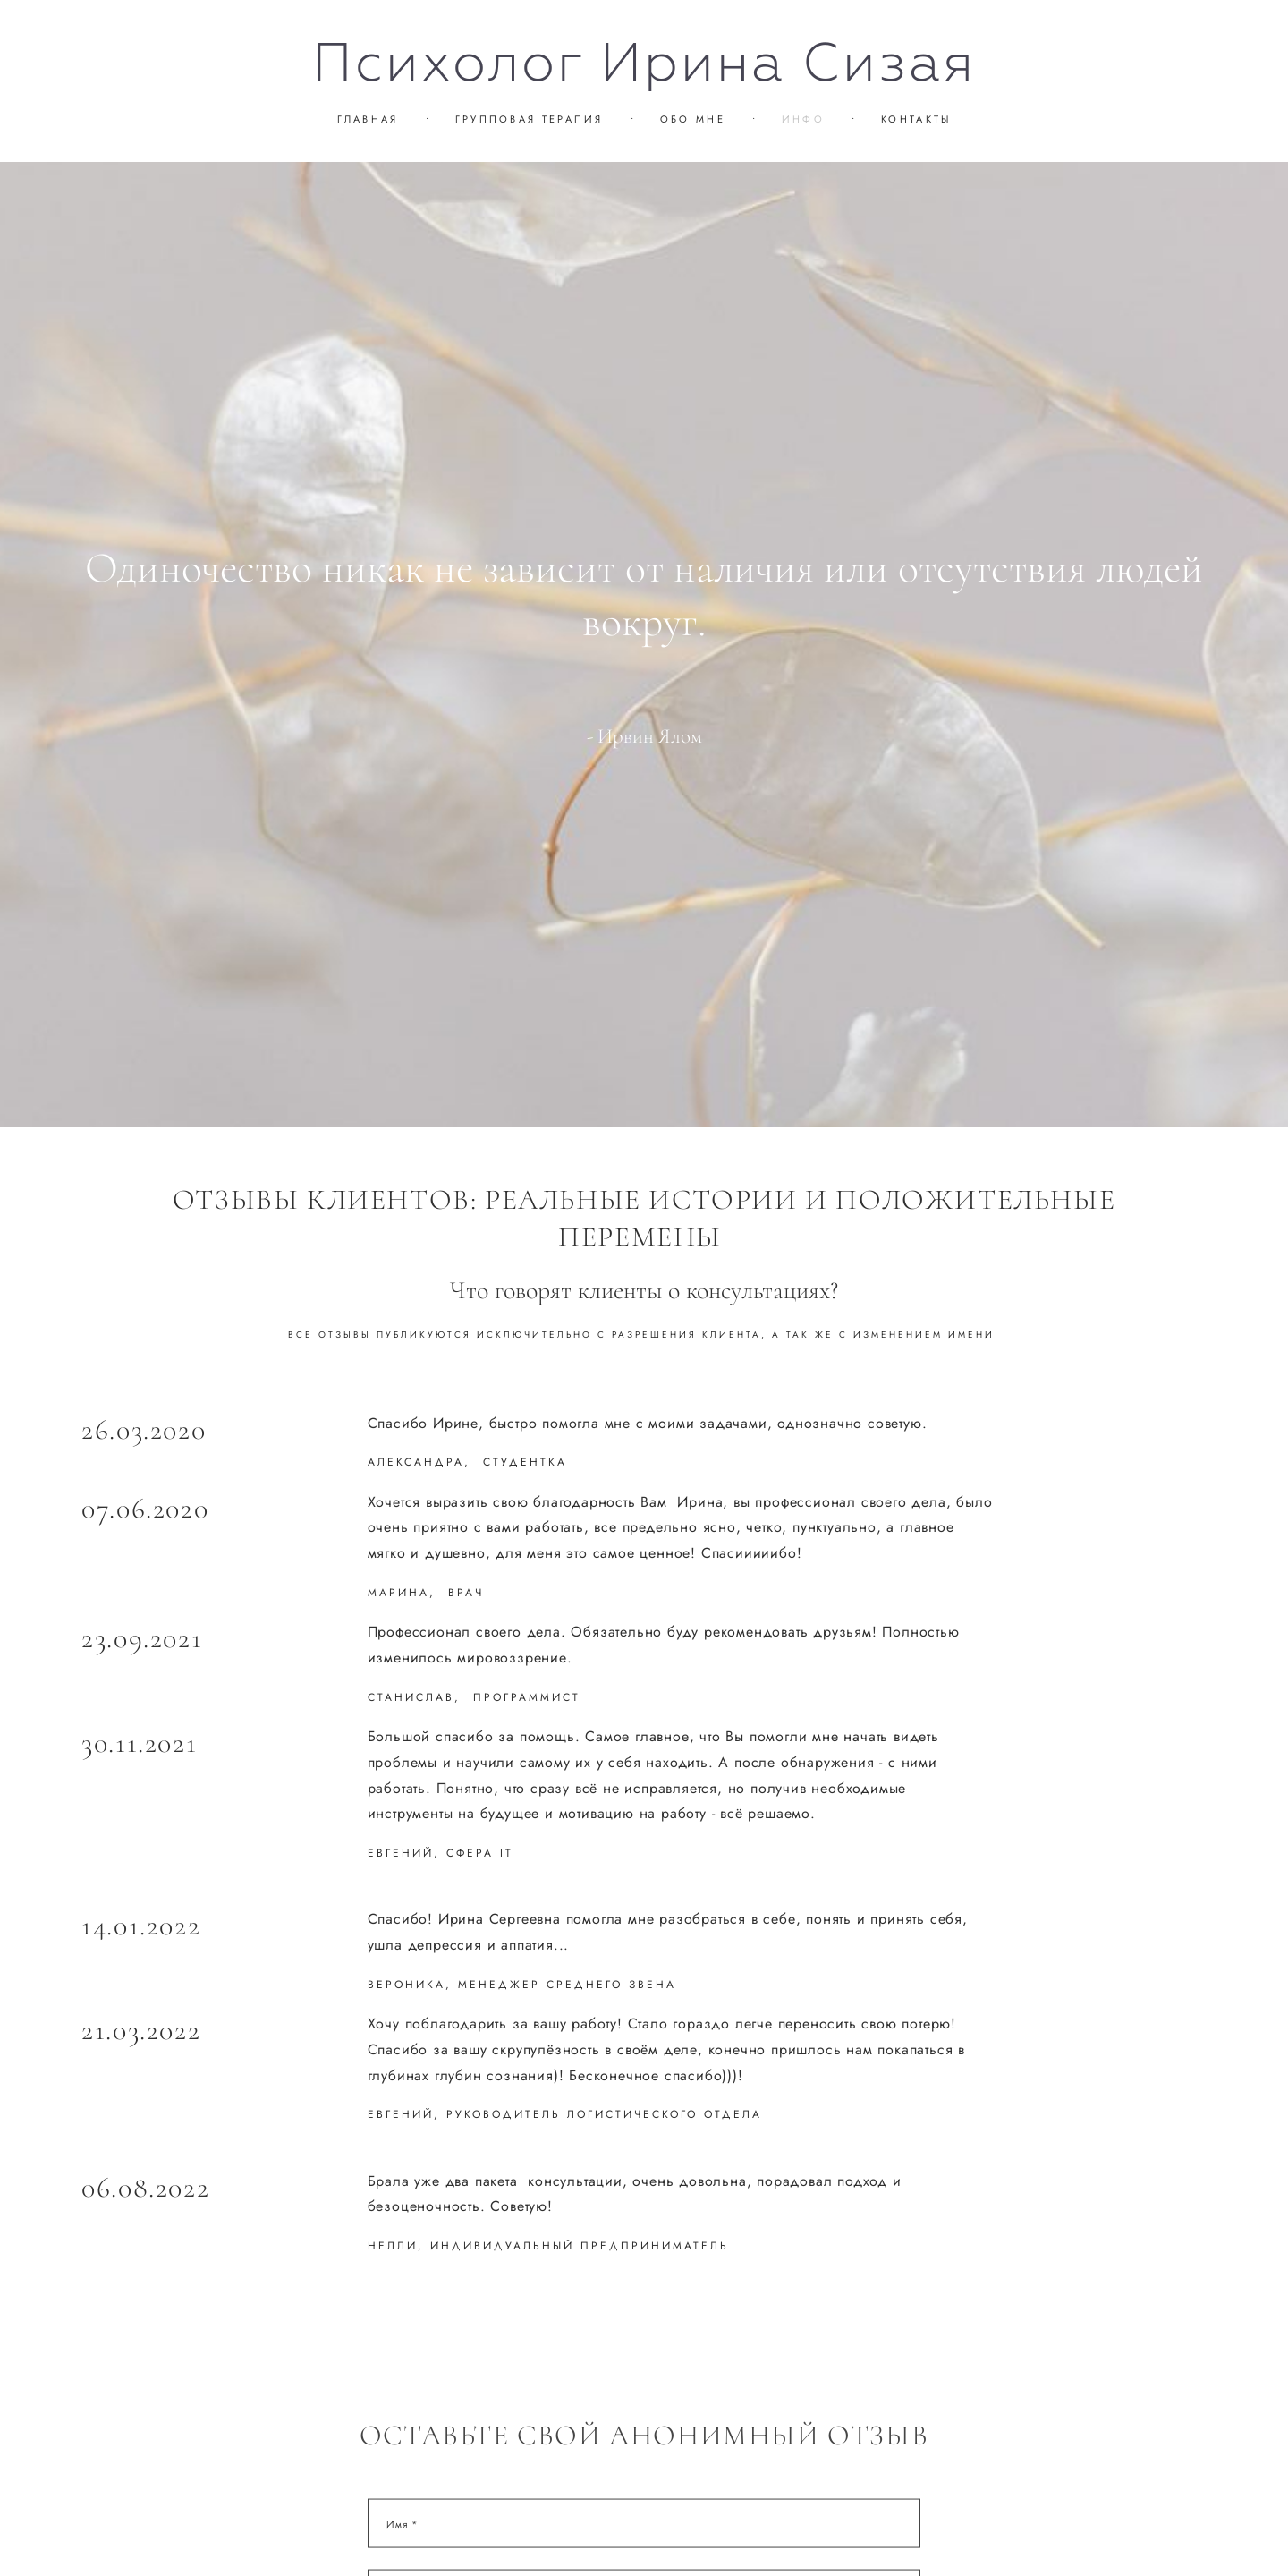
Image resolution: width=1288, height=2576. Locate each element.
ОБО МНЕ (692, 119)
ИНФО (803, 119)
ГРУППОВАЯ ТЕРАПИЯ (529, 119)
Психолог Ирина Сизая (644, 62)
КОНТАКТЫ (916, 119)
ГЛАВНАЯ (368, 119)
